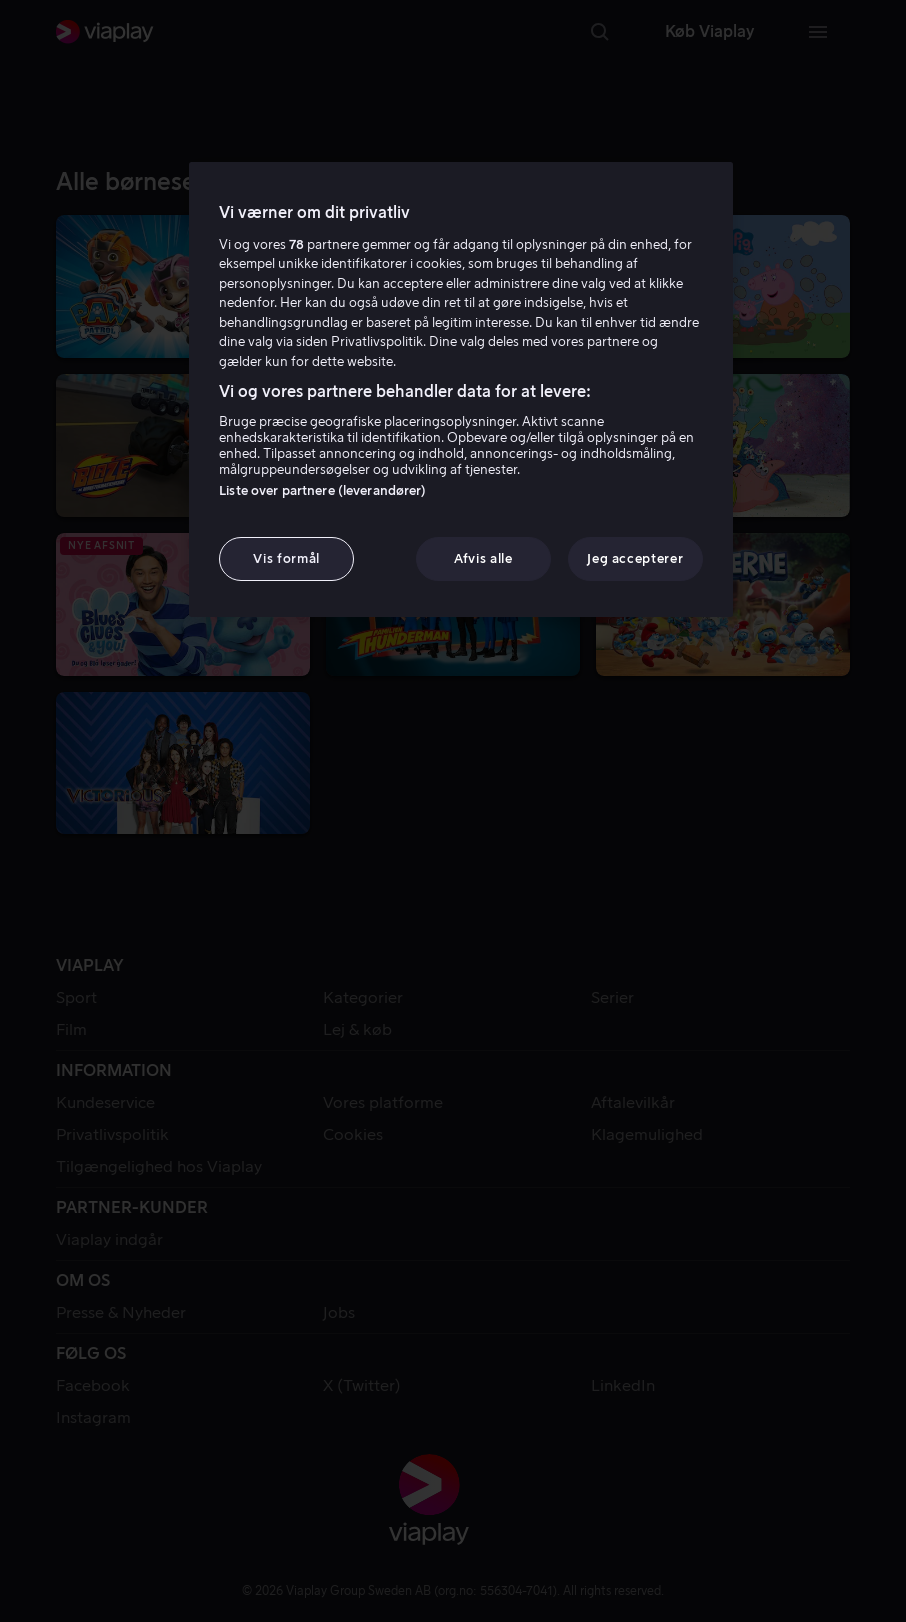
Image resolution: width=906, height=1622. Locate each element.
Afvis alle (483, 558)
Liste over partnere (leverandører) (322, 490)
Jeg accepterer (635, 558)
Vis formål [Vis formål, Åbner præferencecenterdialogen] (286, 558)
